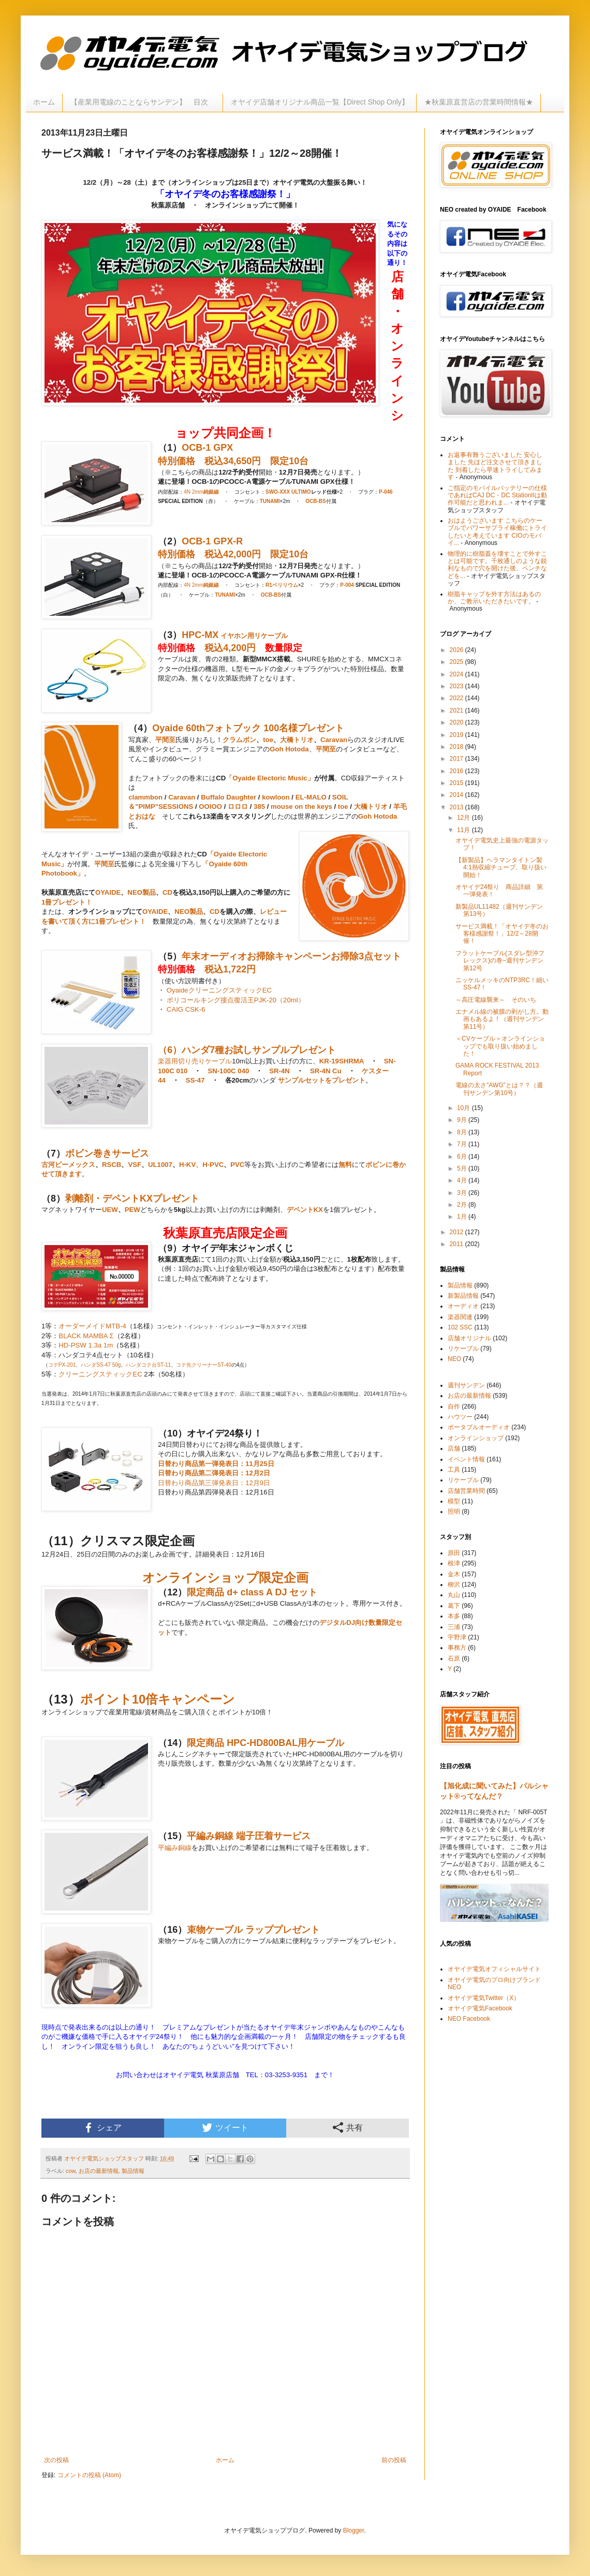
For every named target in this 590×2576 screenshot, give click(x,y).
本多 (454, 1616)
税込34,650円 (232, 461)
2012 (457, 1232)
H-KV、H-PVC (201, 1164)
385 (259, 806)
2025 (457, 661)
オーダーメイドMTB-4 (92, 1326)
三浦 (454, 1627)
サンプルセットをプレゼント (321, 1080)
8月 (462, 1132)
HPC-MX (200, 635)
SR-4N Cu (326, 1071)
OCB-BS (315, 501)
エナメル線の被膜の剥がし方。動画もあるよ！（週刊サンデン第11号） (502, 1019)
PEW (132, 1209)
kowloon (275, 797)
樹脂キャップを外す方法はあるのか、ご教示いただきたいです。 (494, 597)
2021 (457, 710)
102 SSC (460, 1327)
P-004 (347, 585)
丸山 (454, 1594)
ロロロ (237, 806)
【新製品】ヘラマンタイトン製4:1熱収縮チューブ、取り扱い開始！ (501, 867)
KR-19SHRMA (341, 1061)
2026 (457, 650)
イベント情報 (466, 1459)
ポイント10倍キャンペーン (157, 1699)
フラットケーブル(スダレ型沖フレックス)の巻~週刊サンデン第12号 (499, 961)
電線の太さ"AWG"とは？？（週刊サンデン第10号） (499, 1089)
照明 (454, 1511)
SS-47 (195, 1080)
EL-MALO (311, 797)
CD (167, 892)
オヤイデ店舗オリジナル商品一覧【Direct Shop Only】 (320, 102)
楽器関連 (460, 1317)
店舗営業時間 (466, 1490)
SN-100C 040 (228, 1071)
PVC (237, 1164)
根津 (454, 1563)
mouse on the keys (301, 806)
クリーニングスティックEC (100, 1374)
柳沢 (454, 1584)
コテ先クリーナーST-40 (203, 1365)
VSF (134, 1164)
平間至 (165, 740)
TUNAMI (270, 501)
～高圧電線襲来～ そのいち (495, 999)
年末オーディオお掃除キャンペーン (256, 956)
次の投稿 (56, 2460)
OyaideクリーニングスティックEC (219, 990)
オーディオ (463, 1306)
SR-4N (279, 1071)
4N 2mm (201, 492)
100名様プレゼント (303, 728)
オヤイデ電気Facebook (480, 2008)
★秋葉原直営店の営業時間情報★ (478, 102)
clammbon (145, 797)
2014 (457, 794)
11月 (464, 830)
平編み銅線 (174, 1848)
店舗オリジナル (469, 1338)
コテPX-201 (62, 1365)
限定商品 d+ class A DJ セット (252, 1592)
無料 (345, 1164)
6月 (462, 1156)
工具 (454, 1469)
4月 (462, 1180)
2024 (457, 674)
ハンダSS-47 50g (101, 1365)
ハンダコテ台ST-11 (148, 1365)
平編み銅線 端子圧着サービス (249, 1836)
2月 (462, 1204)
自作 (454, 1406)
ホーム (44, 102)
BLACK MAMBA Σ (85, 1336)
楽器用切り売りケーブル (195, 1061)
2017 (457, 758)
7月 (462, 1144)
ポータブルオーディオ (479, 1427)
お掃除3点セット (366, 956)
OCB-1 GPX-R (212, 541)
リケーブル (271, 636)
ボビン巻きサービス (107, 1153)
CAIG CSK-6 (186, 1009)
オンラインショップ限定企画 (225, 1578)
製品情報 (133, 2171)
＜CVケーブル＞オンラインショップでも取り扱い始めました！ (500, 1046)
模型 (454, 1501)
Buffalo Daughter (228, 797)
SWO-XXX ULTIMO (288, 492)
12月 (464, 817)
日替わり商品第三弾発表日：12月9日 (214, 1483)
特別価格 (176, 461)
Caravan (333, 740)
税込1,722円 (230, 969)
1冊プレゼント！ (66, 902)
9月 (462, 1119)
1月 (462, 1216)
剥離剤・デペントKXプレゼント (132, 1198)
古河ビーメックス (68, 1164)
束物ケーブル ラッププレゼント (253, 1929)
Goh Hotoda (289, 749)
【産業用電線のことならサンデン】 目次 (142, 102)
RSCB (111, 1164)
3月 (462, 1192)
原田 (454, 1553)
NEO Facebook (469, 2018)
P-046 (386, 492)
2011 (457, 1244)
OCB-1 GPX (207, 447)
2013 (457, 807)
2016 (457, 771)
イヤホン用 (236, 636)
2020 (457, 722)
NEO (454, 1359)
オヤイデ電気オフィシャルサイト (494, 1969)
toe (268, 740)
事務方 (457, 1647)
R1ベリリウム (282, 585)
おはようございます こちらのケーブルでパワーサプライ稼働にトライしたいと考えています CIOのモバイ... (497, 531)
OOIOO (210, 806)
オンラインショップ (476, 1438)
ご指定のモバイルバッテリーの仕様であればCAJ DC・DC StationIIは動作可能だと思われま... (497, 495)
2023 (457, 686)
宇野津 (457, 1637)
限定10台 (289, 461)
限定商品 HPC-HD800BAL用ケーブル (265, 1743)
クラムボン (239, 740)
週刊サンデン (466, 1385)
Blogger (353, 2530)
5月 (462, 1168)
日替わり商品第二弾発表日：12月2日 (214, 1473)
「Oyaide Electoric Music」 (270, 778)
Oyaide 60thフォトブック (206, 728)
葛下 (454, 1605)
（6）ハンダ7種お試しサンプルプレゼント (247, 1050)
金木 (454, 1574)
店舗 (454, 1448)
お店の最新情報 (99, 2171)
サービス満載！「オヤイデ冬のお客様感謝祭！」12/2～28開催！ (502, 934)
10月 (464, 1108)
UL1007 (160, 1164)
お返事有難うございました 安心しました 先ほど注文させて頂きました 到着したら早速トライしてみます (495, 466)
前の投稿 (393, 2460)
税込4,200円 (230, 648)
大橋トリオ (297, 740)
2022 (457, 698)
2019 (457, 734)
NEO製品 (141, 892)
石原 (454, 1658)
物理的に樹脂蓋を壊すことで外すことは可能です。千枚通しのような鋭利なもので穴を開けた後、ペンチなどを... (497, 565)
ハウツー (460, 1416)
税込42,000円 (232, 554)
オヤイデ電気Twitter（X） (484, 1998)
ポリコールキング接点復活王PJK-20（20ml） (236, 1000)
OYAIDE (108, 892)
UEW (110, 1209)
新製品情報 (463, 1295)
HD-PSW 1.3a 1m (85, 1345)
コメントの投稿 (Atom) (89, 2475)
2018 (457, 746)
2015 (457, 783)
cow (71, 2171)
